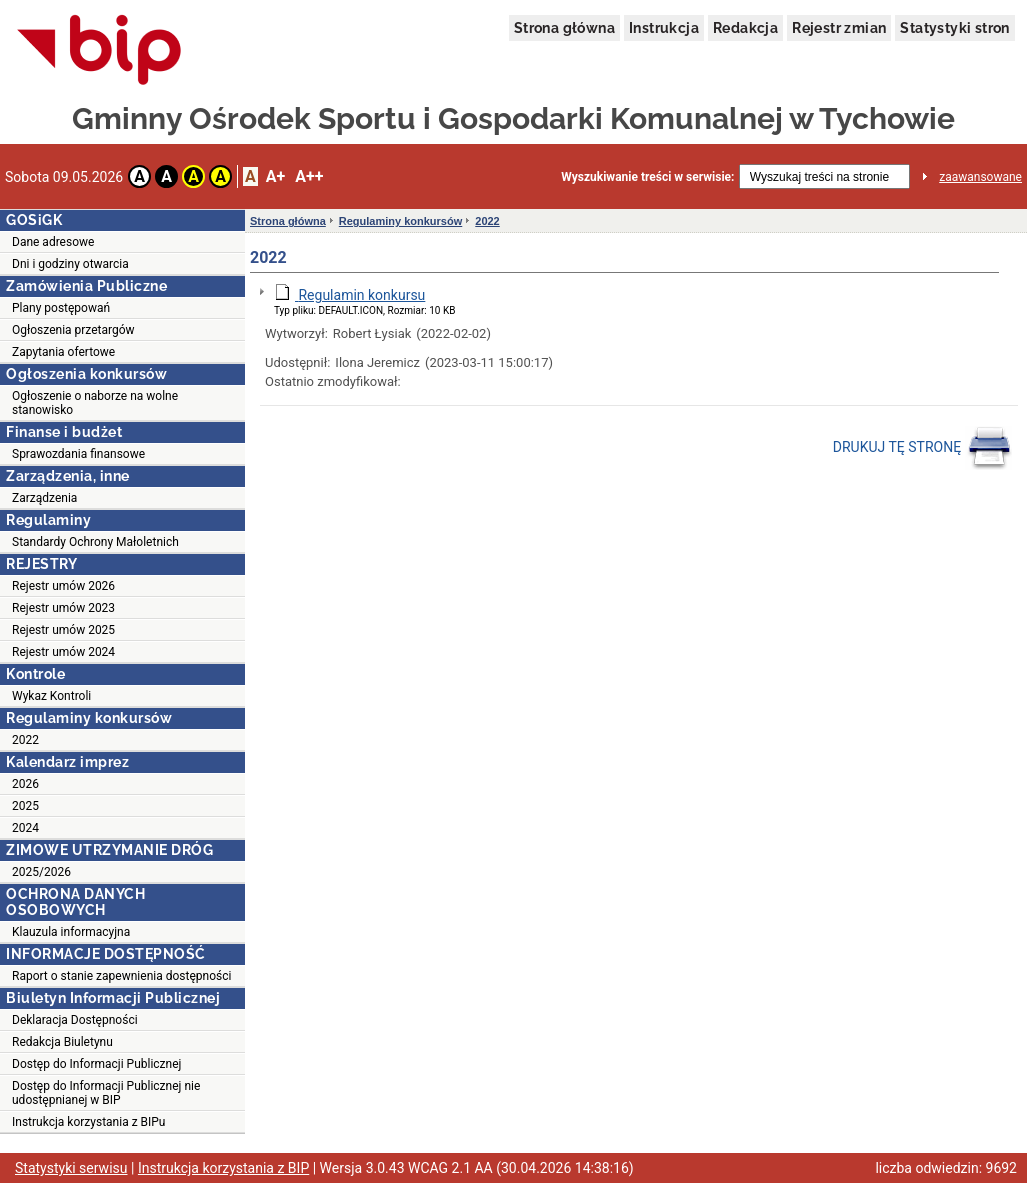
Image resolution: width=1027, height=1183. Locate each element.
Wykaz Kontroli (51, 696)
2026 (25, 784)
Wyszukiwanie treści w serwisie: (647, 177)
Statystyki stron (954, 28)
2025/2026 (41, 872)
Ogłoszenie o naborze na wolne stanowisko (95, 403)
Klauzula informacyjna (71, 932)
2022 (25, 740)
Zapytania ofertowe (63, 352)
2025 (25, 806)
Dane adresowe (53, 242)
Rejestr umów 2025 (63, 630)
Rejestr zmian (839, 28)
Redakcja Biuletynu (62, 1042)
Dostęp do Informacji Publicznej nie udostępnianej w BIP (106, 1093)
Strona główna (564, 28)
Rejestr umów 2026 (63, 586)
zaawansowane (980, 177)
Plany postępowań (61, 308)
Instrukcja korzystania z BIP (223, 1168)
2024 (25, 828)
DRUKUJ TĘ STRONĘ (922, 448)
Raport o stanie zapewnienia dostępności (121, 976)
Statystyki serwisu (71, 1168)
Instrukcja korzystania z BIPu (89, 1122)
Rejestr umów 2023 (63, 608)
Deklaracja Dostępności (75, 1020)
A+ (275, 176)
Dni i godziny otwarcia (70, 264)
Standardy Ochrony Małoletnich (95, 542)
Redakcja (745, 28)
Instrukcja (664, 28)
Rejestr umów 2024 (63, 652)
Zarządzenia (44, 498)
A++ (309, 176)
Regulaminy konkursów (400, 221)
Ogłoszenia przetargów (73, 330)
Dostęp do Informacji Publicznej (96, 1064)
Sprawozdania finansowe (78, 454)
